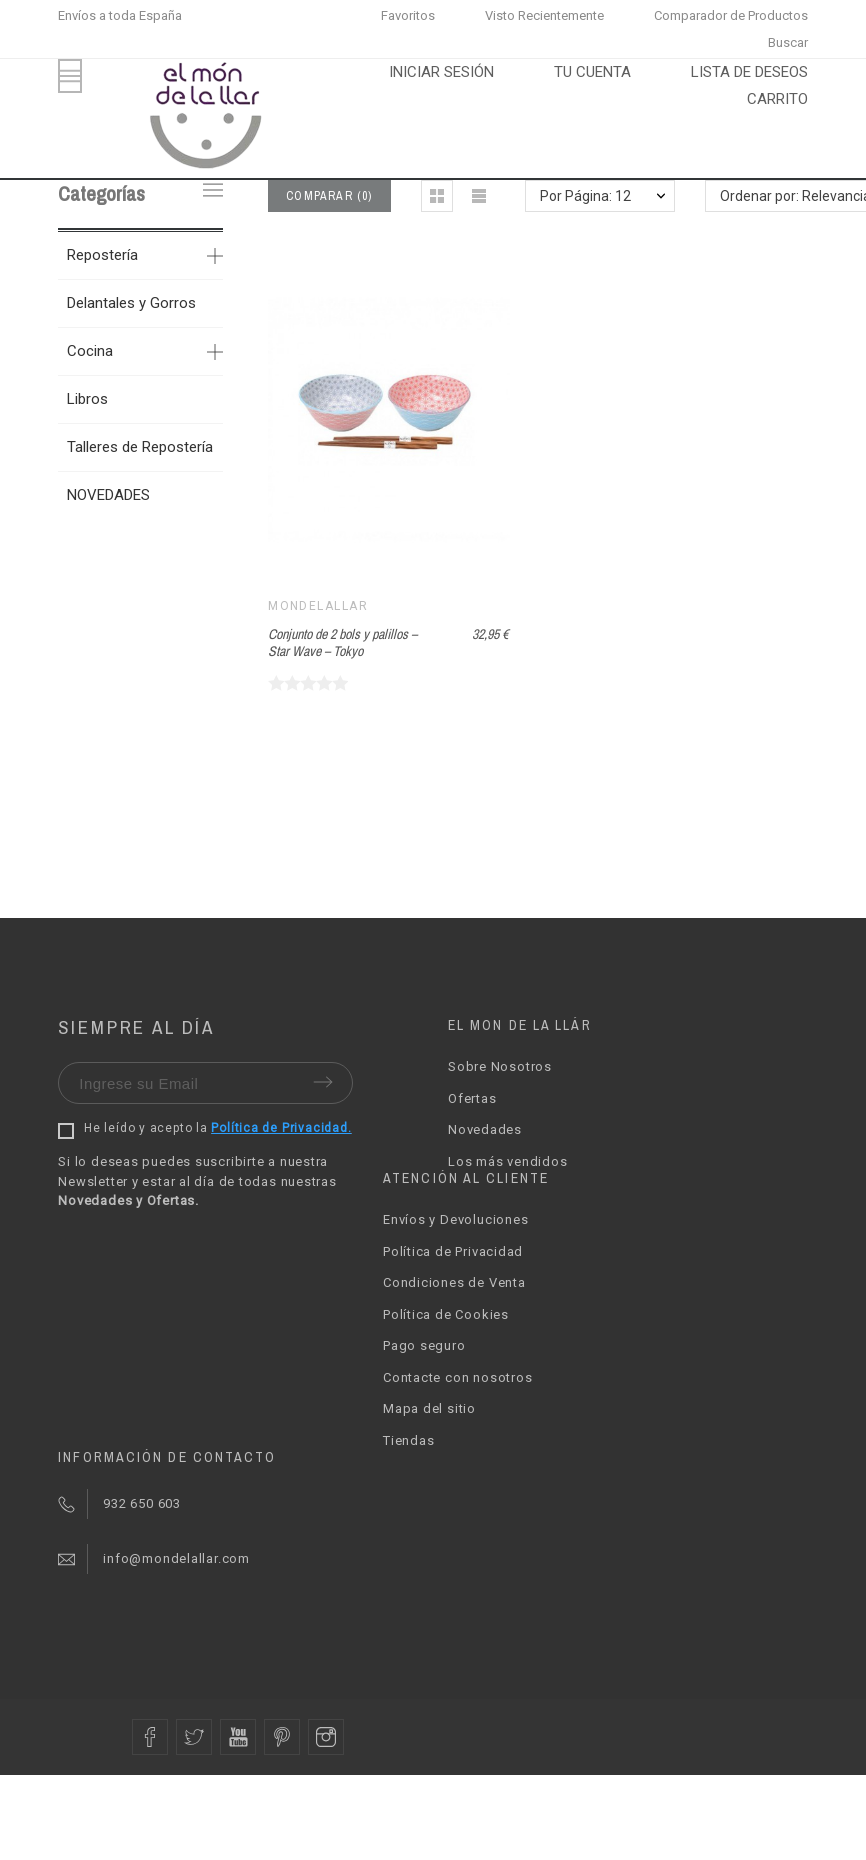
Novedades (485, 1129)
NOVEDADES (108, 495)
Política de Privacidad (453, 1251)
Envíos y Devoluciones (455, 1219)
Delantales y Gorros (131, 303)
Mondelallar (318, 606)
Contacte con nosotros (457, 1377)
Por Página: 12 (585, 196)
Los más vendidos (507, 1161)
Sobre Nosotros (500, 1066)
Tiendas (408, 1440)
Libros (87, 399)
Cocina (90, 351)
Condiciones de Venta (454, 1282)
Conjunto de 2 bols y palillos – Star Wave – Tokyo (342, 642)
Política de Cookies (446, 1314)
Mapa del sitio (429, 1408)
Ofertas (472, 1098)
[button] (437, 196)
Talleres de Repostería (140, 447)
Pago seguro (424, 1345)
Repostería (102, 255)
